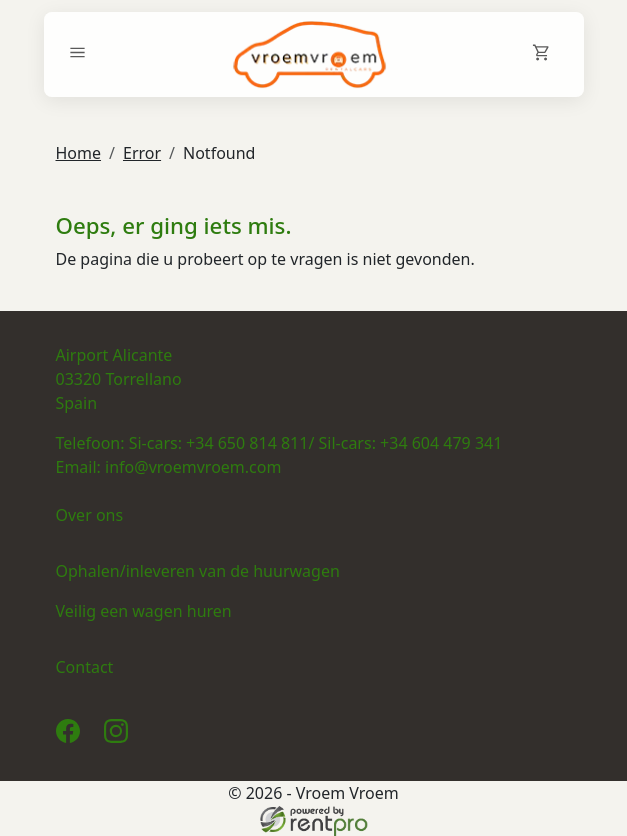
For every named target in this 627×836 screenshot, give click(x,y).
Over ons (90, 515)
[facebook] (72, 737)
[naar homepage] (309, 54)
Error (142, 153)
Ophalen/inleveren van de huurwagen (198, 571)
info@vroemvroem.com (193, 467)
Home (79, 153)
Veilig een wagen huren (144, 611)
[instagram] (120, 737)
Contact (85, 667)
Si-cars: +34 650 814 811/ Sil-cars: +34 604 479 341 (316, 443)
